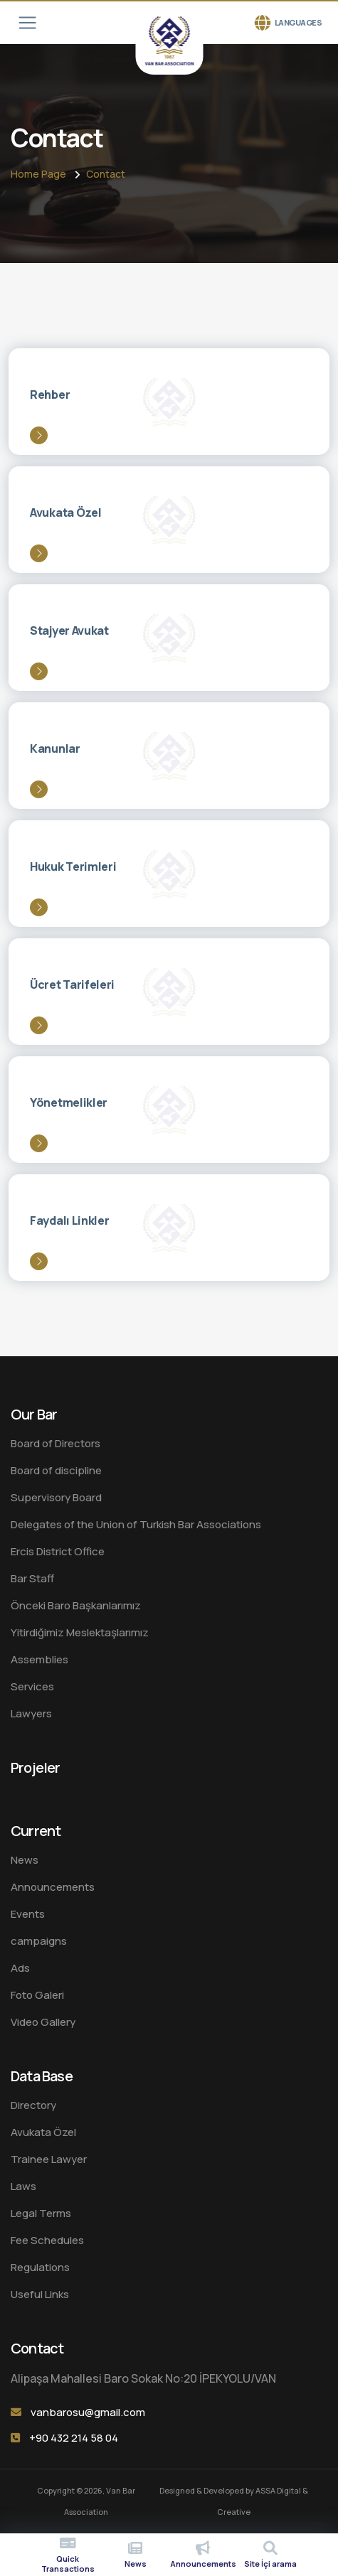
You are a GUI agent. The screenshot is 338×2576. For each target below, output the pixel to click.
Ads (20, 1967)
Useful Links (40, 2294)
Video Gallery (43, 2021)
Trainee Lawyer (49, 2159)
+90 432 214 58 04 (73, 2437)
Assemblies (39, 1659)
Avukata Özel (43, 2132)
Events (28, 1913)
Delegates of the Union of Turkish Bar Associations (136, 1524)
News (24, 1859)
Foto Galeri (37, 1994)
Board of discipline (56, 1470)
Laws (23, 2186)
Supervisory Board (56, 1497)
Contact (105, 174)
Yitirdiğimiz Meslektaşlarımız (80, 1632)
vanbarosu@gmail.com (88, 2412)
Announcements (53, 1886)
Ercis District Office (58, 1551)
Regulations (40, 2267)
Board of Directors (55, 1443)
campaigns (39, 1940)
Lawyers (31, 1713)
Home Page (38, 174)
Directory (33, 2105)
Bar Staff (32, 1578)
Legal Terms (41, 2213)
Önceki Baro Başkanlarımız (76, 1605)
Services (32, 1686)
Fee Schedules (47, 2240)
